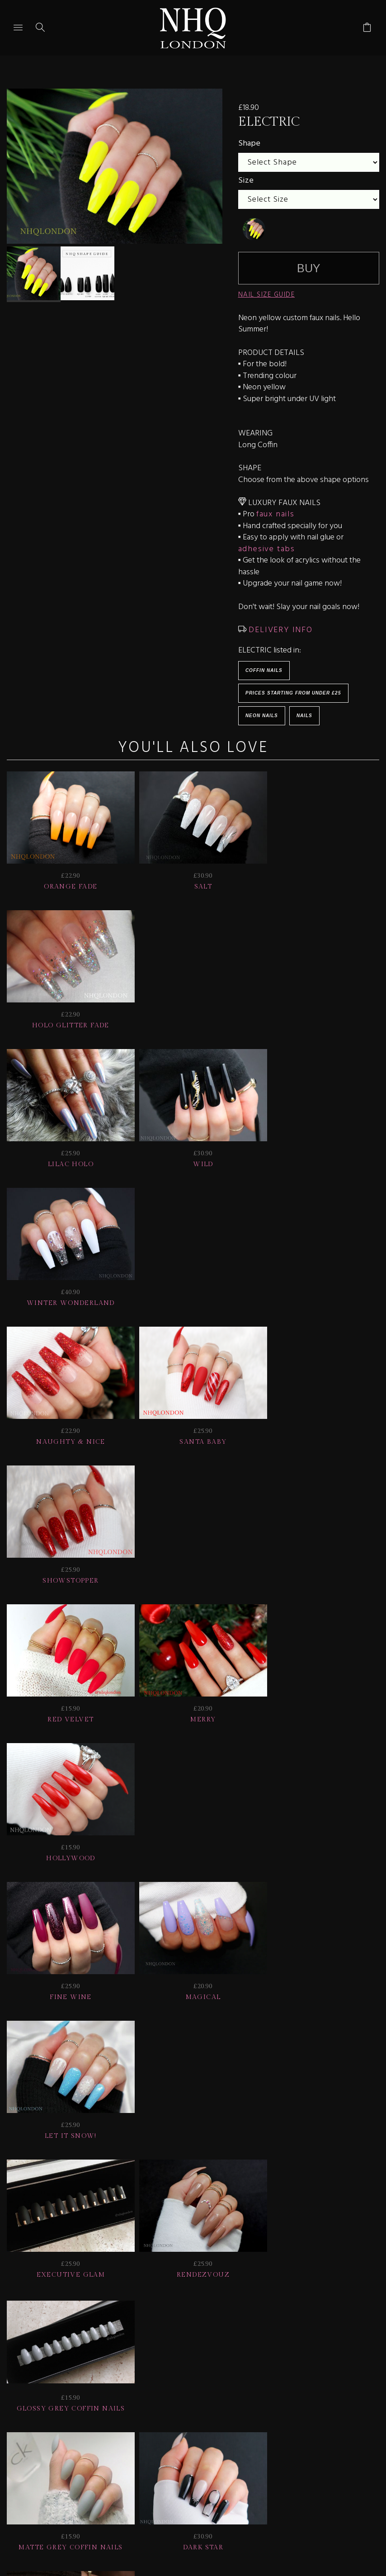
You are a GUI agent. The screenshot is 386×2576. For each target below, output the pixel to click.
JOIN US (27, 2419)
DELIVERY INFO (279, 630)
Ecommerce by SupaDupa (200, 2534)
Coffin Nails (263, 670)
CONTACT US (138, 2431)
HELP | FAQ (82, 2419)
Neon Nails (261, 715)
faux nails (275, 514)
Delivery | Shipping (165, 2419)
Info (362, 2419)
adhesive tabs (266, 549)
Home (193, 2431)
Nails (304, 715)
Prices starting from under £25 (293, 692)
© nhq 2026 (247, 2431)
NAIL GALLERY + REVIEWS (278, 2419)
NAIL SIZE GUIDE (266, 294)
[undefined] (254, 229)
